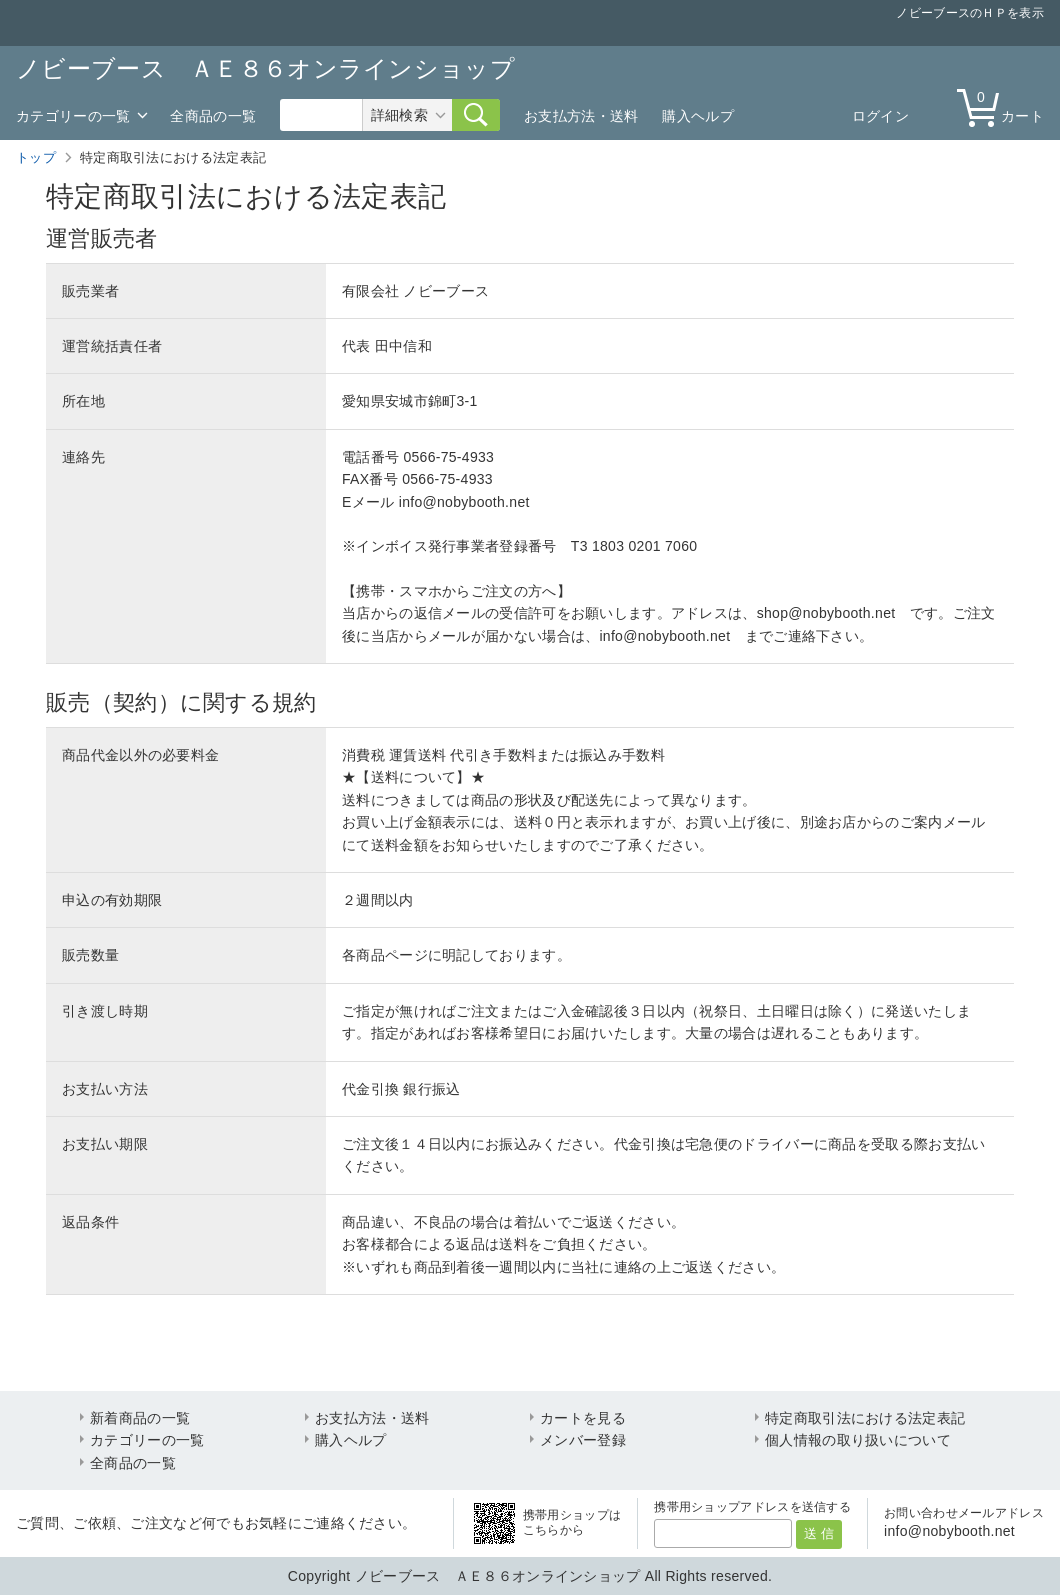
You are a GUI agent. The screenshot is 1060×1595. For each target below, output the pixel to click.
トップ (36, 157)
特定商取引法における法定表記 (865, 1418)
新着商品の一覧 (140, 1418)
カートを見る (583, 1418)
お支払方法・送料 (581, 116)
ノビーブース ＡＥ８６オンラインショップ (265, 68)
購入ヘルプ (698, 116)
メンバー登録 (583, 1440)
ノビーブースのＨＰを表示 (970, 13)
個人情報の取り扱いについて (858, 1440)
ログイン (880, 116)
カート (1005, 106)
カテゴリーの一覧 (73, 116)
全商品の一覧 (213, 116)
